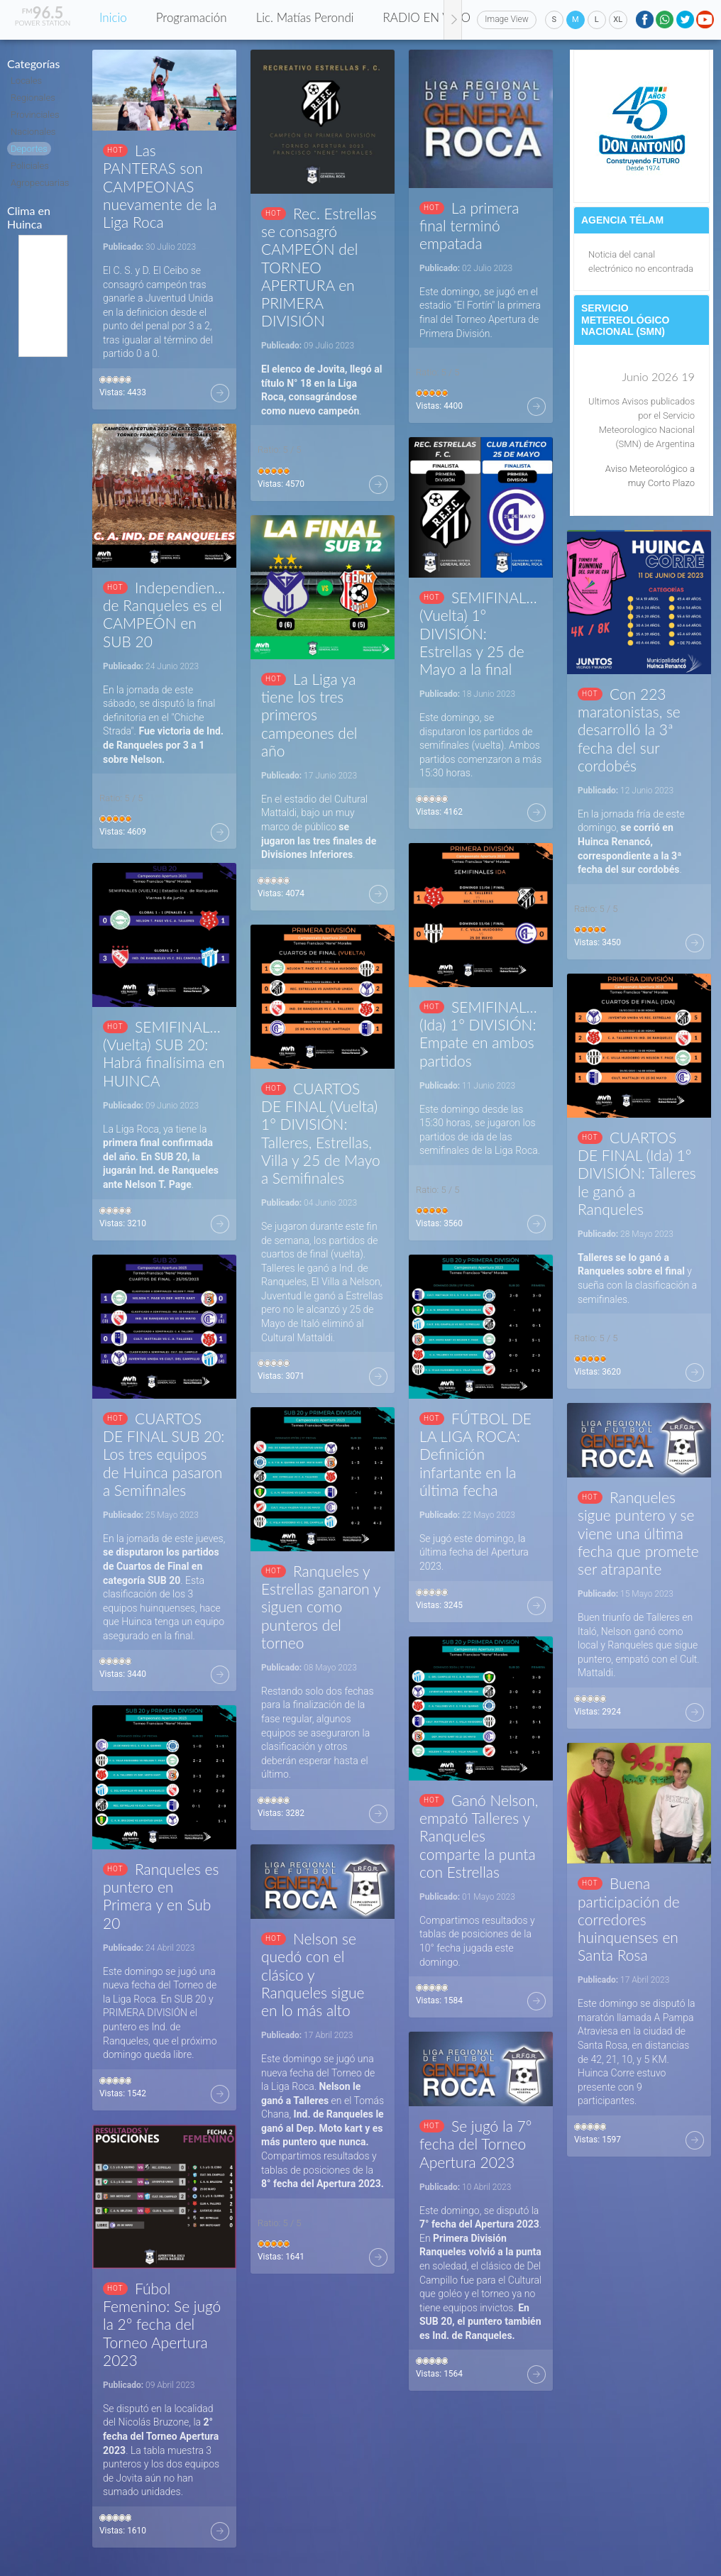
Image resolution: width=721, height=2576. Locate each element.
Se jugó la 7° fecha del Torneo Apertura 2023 (475, 2143)
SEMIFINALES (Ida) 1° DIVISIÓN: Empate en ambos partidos (480, 1033)
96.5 (43, 12)
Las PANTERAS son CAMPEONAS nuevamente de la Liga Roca (159, 186)
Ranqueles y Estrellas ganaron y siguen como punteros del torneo (320, 1606)
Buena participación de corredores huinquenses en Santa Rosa (629, 1919)
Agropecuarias (40, 182)
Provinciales (35, 114)
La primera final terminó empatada (469, 225)
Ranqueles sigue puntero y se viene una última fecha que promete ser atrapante (638, 1533)
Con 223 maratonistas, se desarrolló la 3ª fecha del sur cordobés (629, 729)
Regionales (33, 97)
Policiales (30, 165)
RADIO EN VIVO (427, 17)
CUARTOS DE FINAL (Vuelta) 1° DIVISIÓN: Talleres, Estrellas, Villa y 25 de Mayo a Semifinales (320, 1133)
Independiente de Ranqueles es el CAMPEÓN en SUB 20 (164, 614)
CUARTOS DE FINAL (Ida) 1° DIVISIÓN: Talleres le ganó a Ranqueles (637, 1173)
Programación (191, 17)
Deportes (29, 148)
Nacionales (33, 131)
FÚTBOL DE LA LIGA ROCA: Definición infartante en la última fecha (475, 1454)
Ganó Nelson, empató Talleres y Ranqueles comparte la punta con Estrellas (478, 1836)
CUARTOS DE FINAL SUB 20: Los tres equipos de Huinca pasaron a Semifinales (163, 1454)
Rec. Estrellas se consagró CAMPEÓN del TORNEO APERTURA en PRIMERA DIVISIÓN (319, 266)
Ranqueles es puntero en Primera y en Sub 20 (161, 1896)
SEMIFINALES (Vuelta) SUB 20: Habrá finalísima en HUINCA (164, 1053)
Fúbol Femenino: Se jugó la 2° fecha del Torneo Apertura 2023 (162, 2324)
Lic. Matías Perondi (305, 17)
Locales (26, 80)
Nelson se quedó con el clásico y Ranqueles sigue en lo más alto (312, 1974)
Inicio (113, 17)
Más (220, 393)
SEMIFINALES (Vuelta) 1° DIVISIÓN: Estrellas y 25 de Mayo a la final (480, 633)
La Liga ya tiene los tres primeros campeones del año (309, 714)
